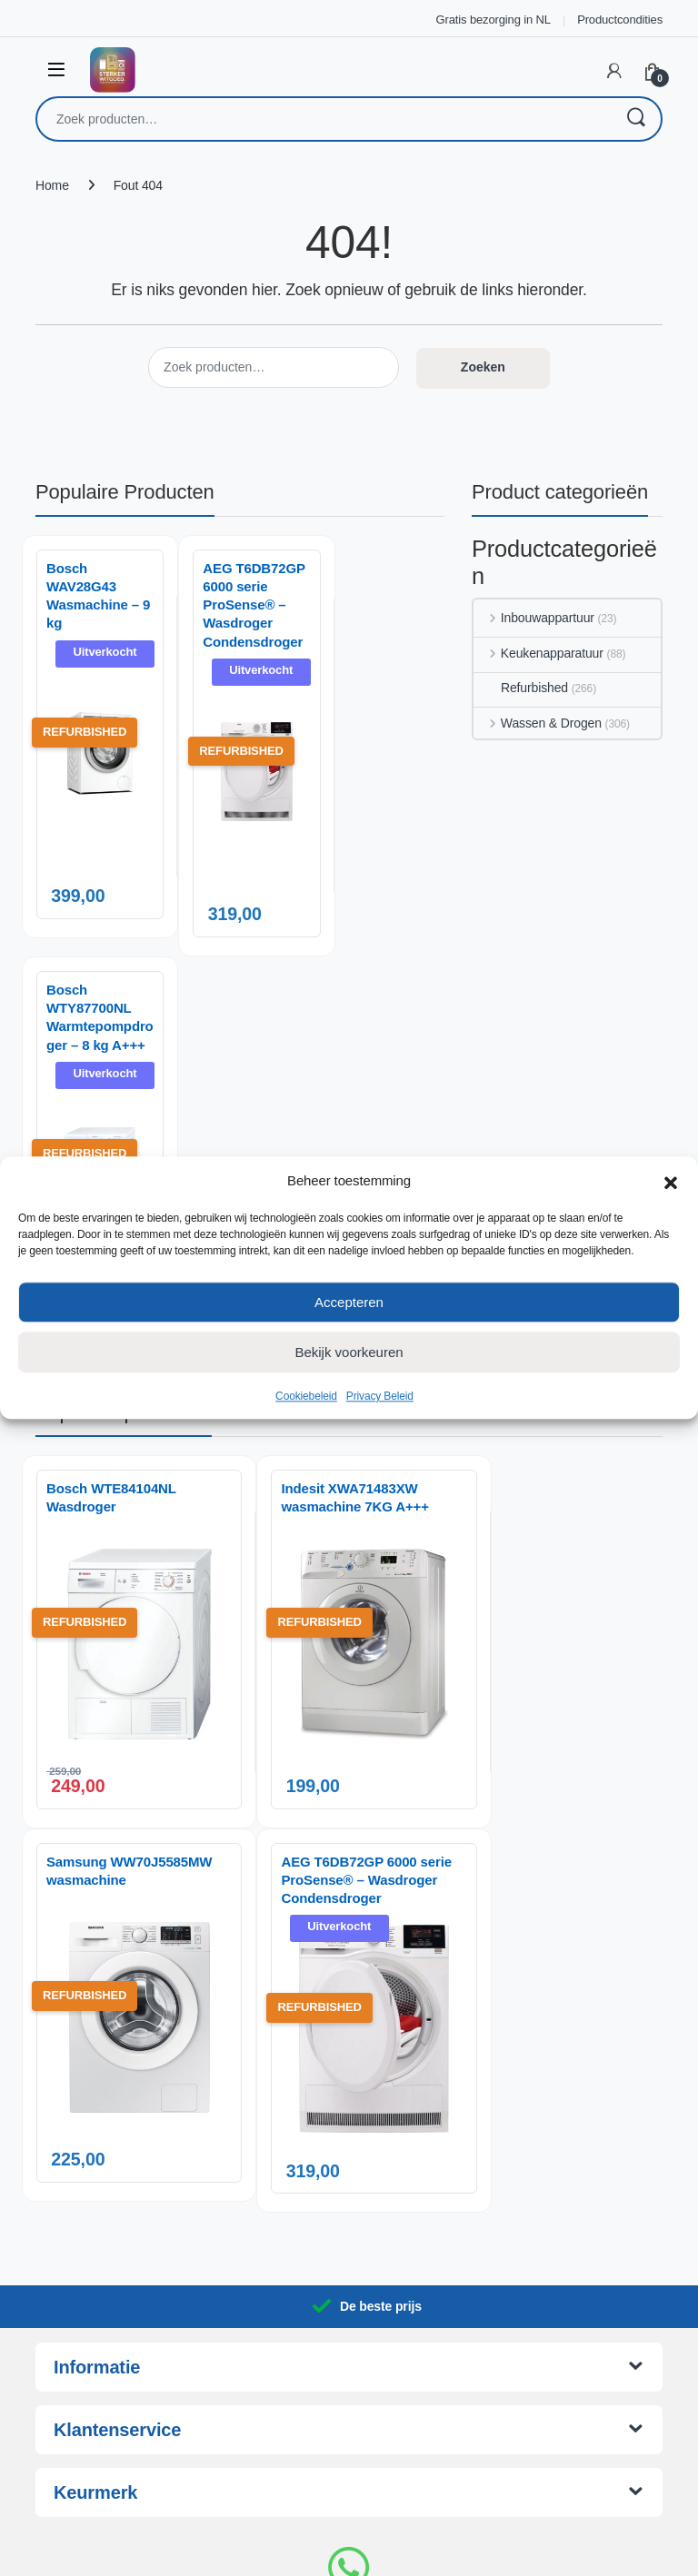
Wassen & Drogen (538, 723)
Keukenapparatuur (538, 653)
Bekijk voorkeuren (348, 1352)
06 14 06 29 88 (349, 2420)
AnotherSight (386, 2551)
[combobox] (323, 119)
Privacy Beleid (380, 1396)
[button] (671, 1181)
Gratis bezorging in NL (493, 19)
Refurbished (521, 687)
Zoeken (635, 119)
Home (52, 185)
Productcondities (620, 19)
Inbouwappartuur (534, 617)
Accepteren (349, 1302)
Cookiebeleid (306, 1396)
